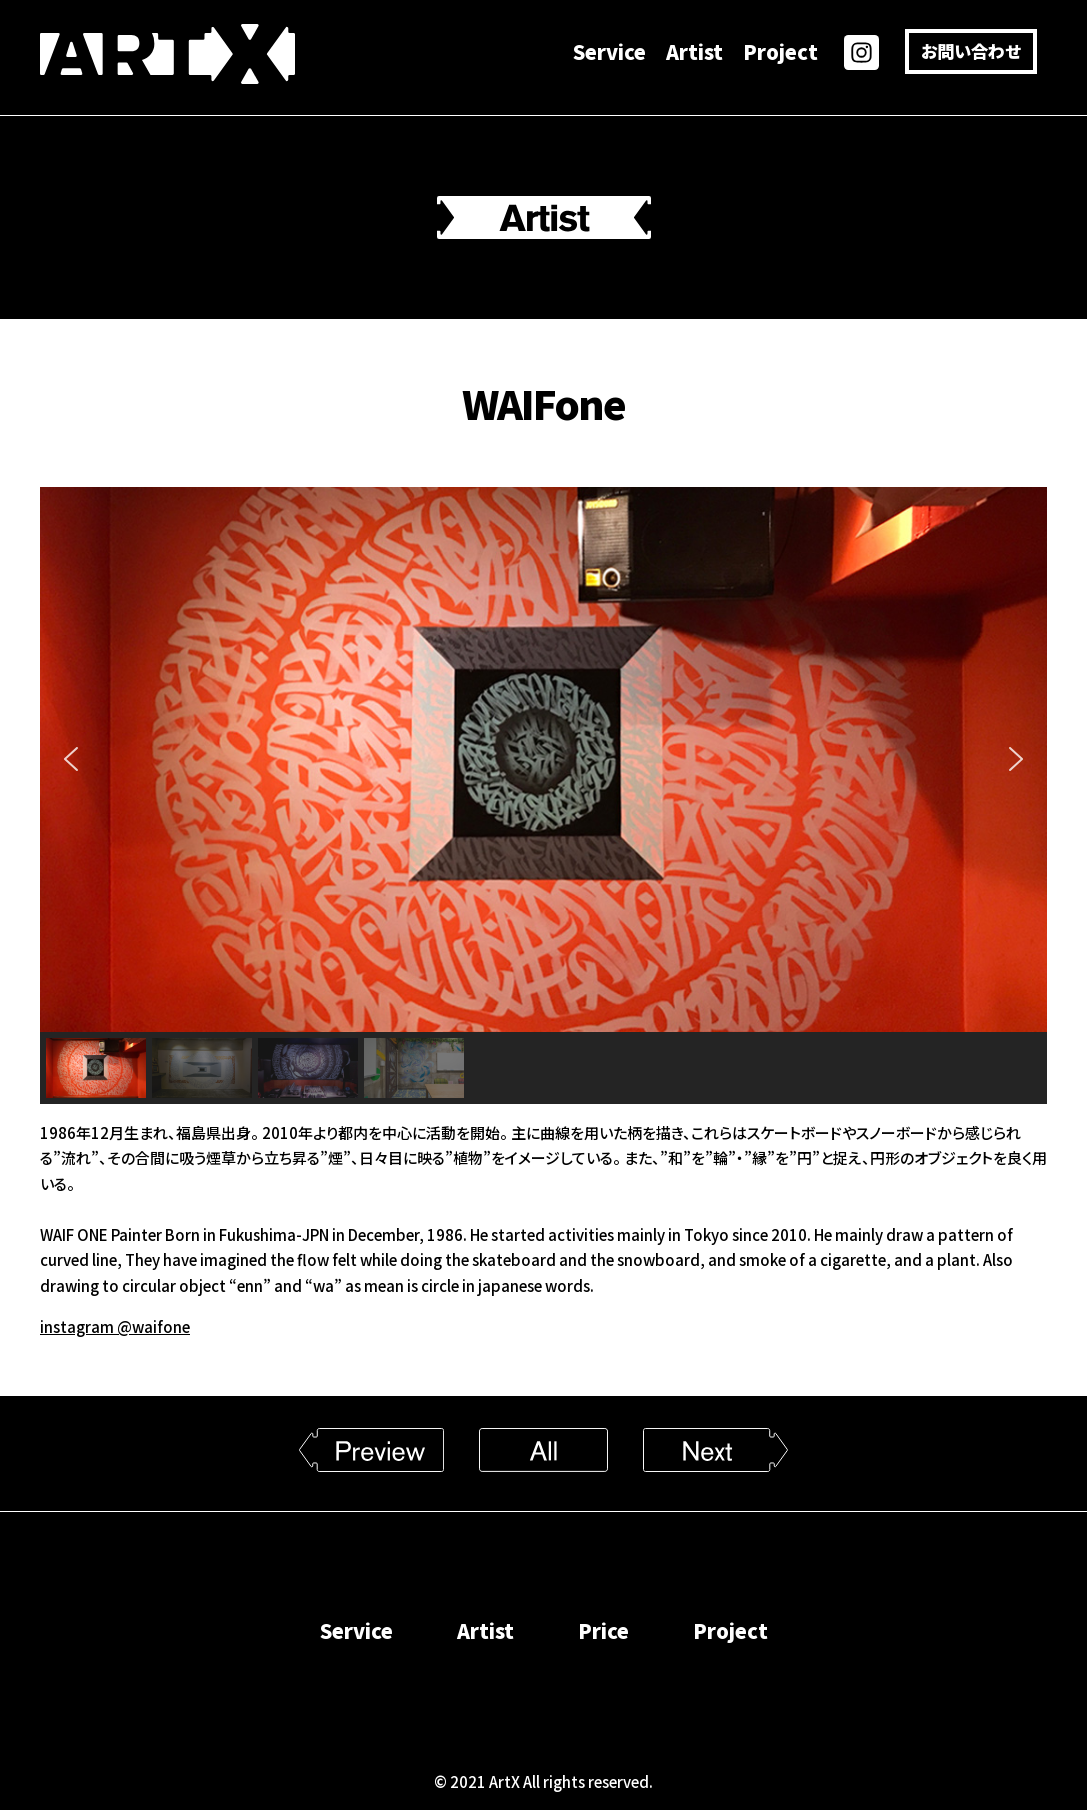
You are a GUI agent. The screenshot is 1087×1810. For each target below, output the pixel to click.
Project (780, 51)
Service (609, 51)
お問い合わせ (971, 50)
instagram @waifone (115, 1326)
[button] (71, 759)
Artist (694, 51)
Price (603, 1630)
